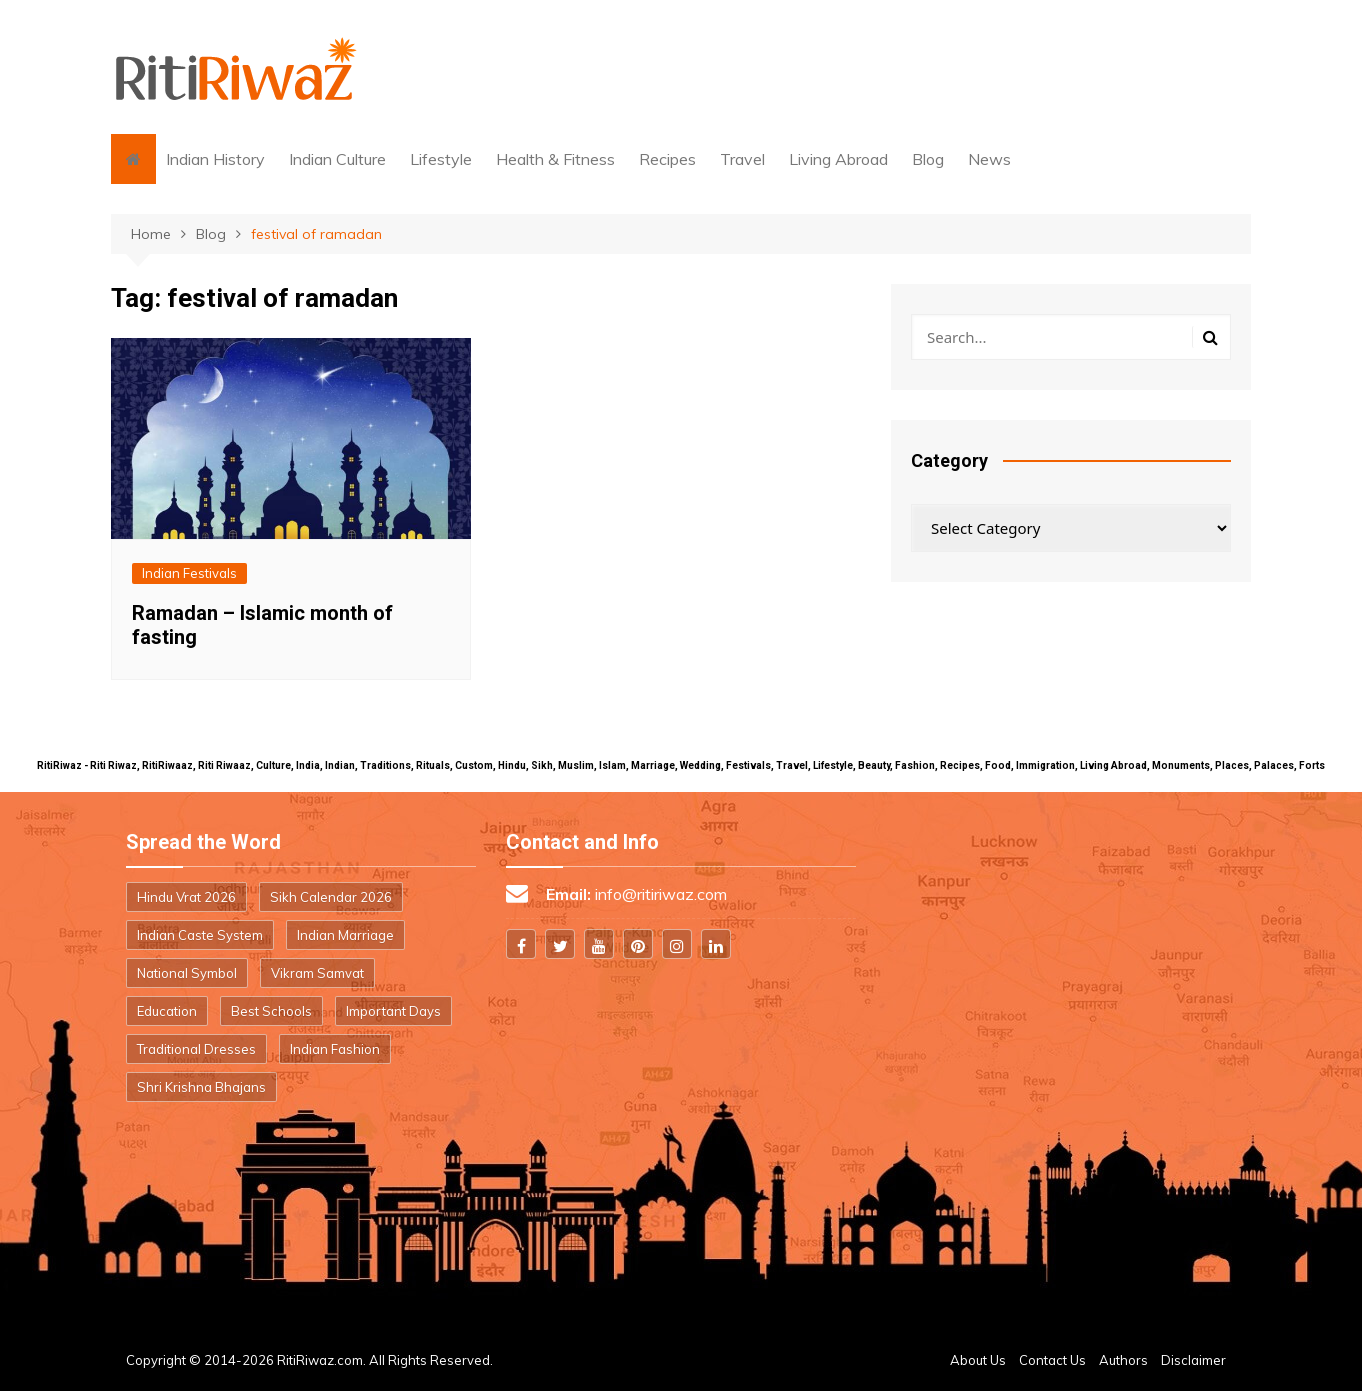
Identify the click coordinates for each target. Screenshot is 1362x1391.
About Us (978, 1360)
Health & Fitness (555, 159)
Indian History (215, 159)
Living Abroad (838, 159)
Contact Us (1052, 1360)
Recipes (667, 159)
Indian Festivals (189, 573)
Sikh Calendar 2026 (331, 897)
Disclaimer (1193, 1360)
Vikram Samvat (317, 973)
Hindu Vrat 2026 (186, 897)
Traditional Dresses (196, 1049)
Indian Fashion (335, 1049)
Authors (1123, 1360)
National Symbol (187, 973)
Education (167, 1011)
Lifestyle (441, 159)
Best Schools (271, 1011)
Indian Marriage (345, 935)
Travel (742, 159)
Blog (928, 159)
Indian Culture (337, 159)
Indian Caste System (200, 935)
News (989, 159)
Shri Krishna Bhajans (201, 1087)
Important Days (393, 1011)
